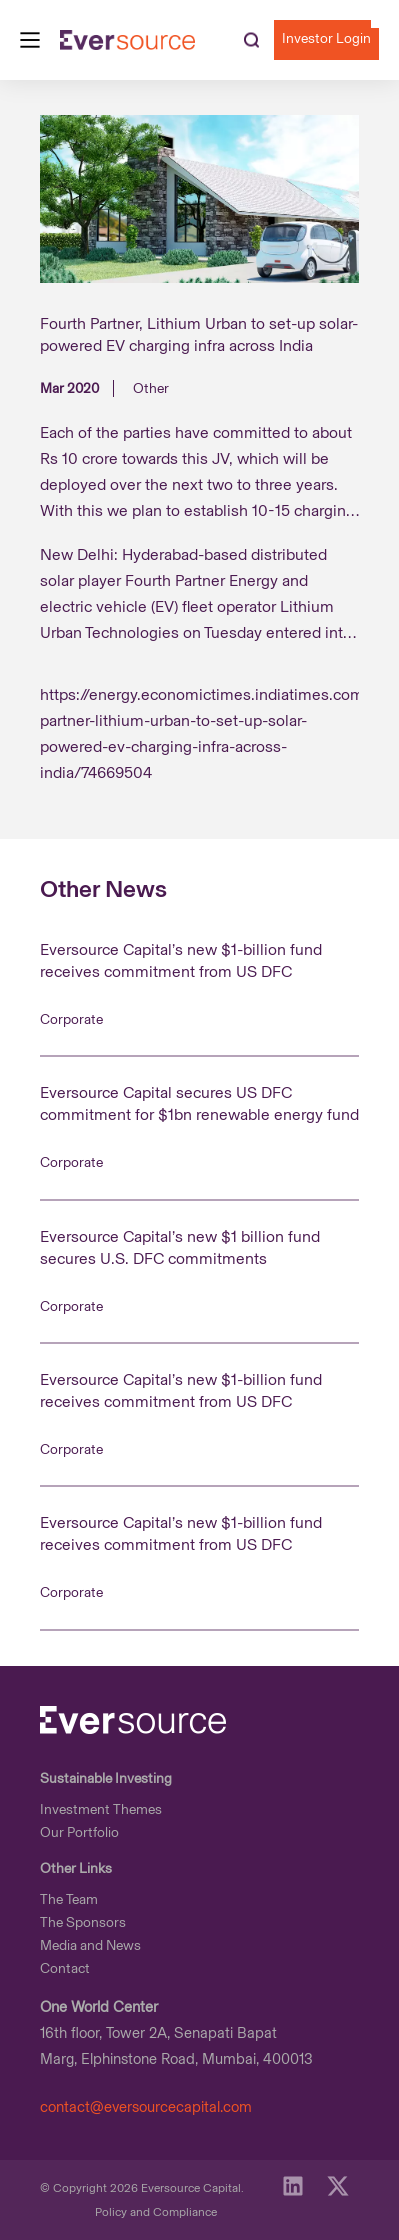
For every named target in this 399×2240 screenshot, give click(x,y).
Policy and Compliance (156, 2212)
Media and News (90, 1945)
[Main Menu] (30, 40)
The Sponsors (83, 1922)
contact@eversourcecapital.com (146, 2107)
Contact (65, 1968)
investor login (326, 38)
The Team (69, 1899)
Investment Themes (101, 1809)
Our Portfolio (79, 1832)
